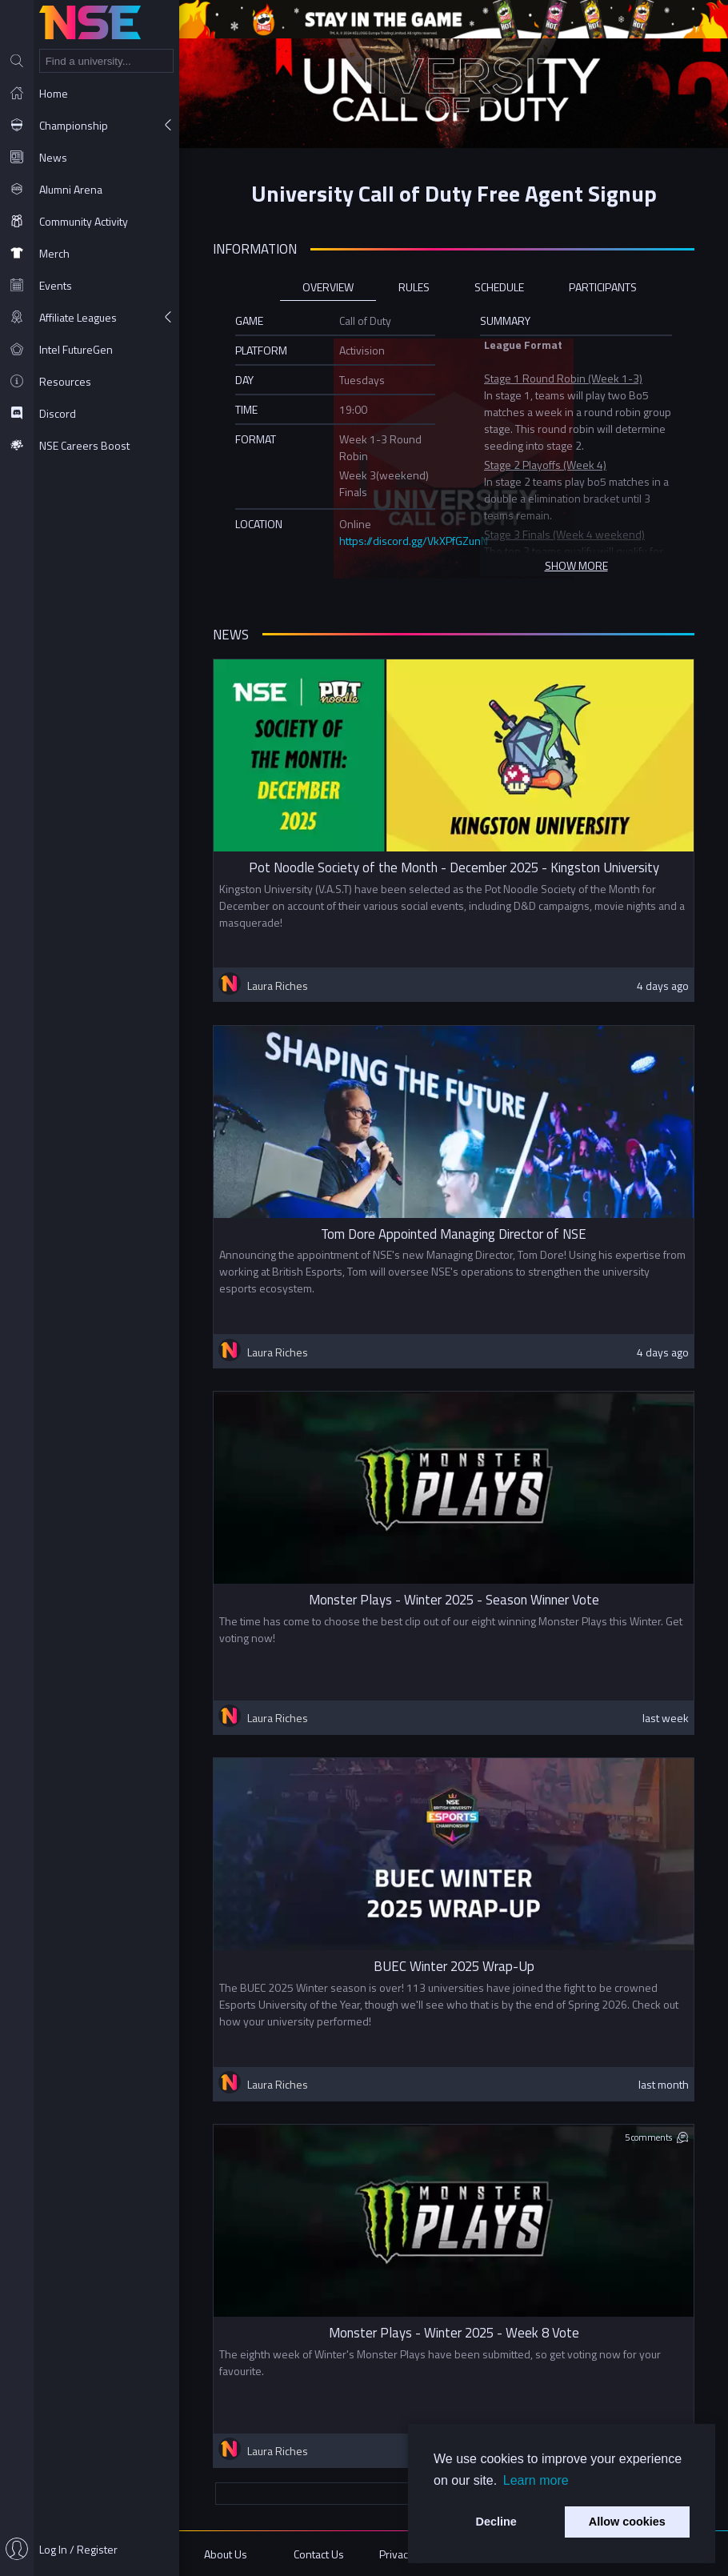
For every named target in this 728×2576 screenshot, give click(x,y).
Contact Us (319, 2554)
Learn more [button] (536, 2480)
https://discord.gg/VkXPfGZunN (413, 540)
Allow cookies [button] (627, 2521)
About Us (225, 2554)
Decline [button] (496, 2521)
